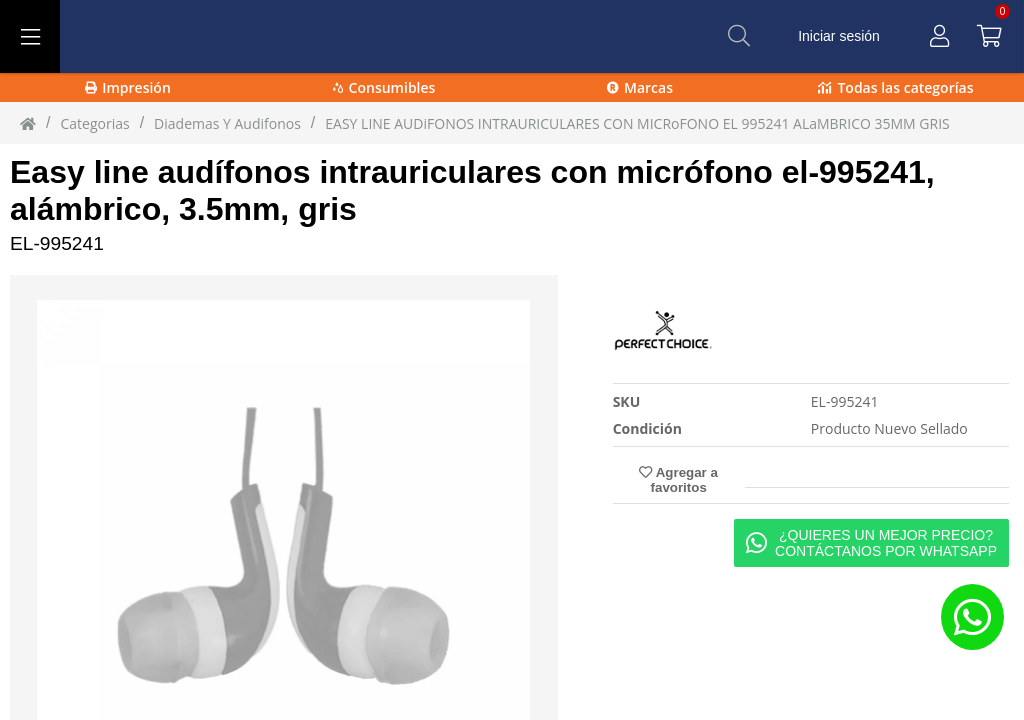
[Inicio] (28, 123)
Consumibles (384, 87)
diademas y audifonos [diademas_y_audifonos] (227, 123)
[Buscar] (739, 36)
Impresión (128, 87)
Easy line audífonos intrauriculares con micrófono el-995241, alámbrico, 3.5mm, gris (472, 190)
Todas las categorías (895, 87)
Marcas (640, 87)
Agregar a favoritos (678, 480)
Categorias (94, 123)
